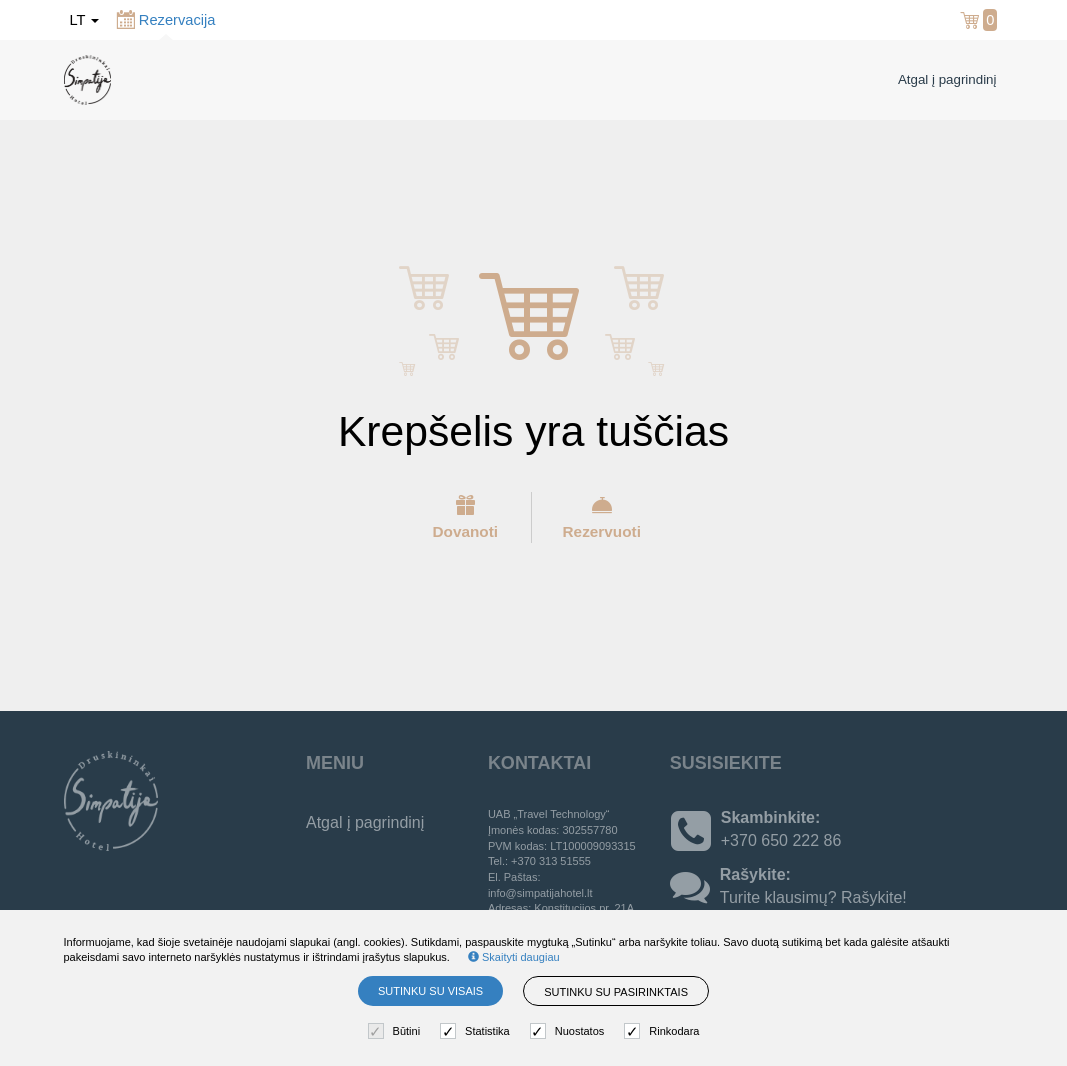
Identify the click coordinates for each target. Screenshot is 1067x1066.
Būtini (397, 1031)
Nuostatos (570, 1031)
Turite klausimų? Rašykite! (813, 897)
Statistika (477, 1031)
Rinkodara (664, 1031)
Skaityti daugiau (514, 957)
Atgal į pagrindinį (947, 79)
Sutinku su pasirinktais (616, 992)
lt (85, 20)
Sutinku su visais (430, 991)
